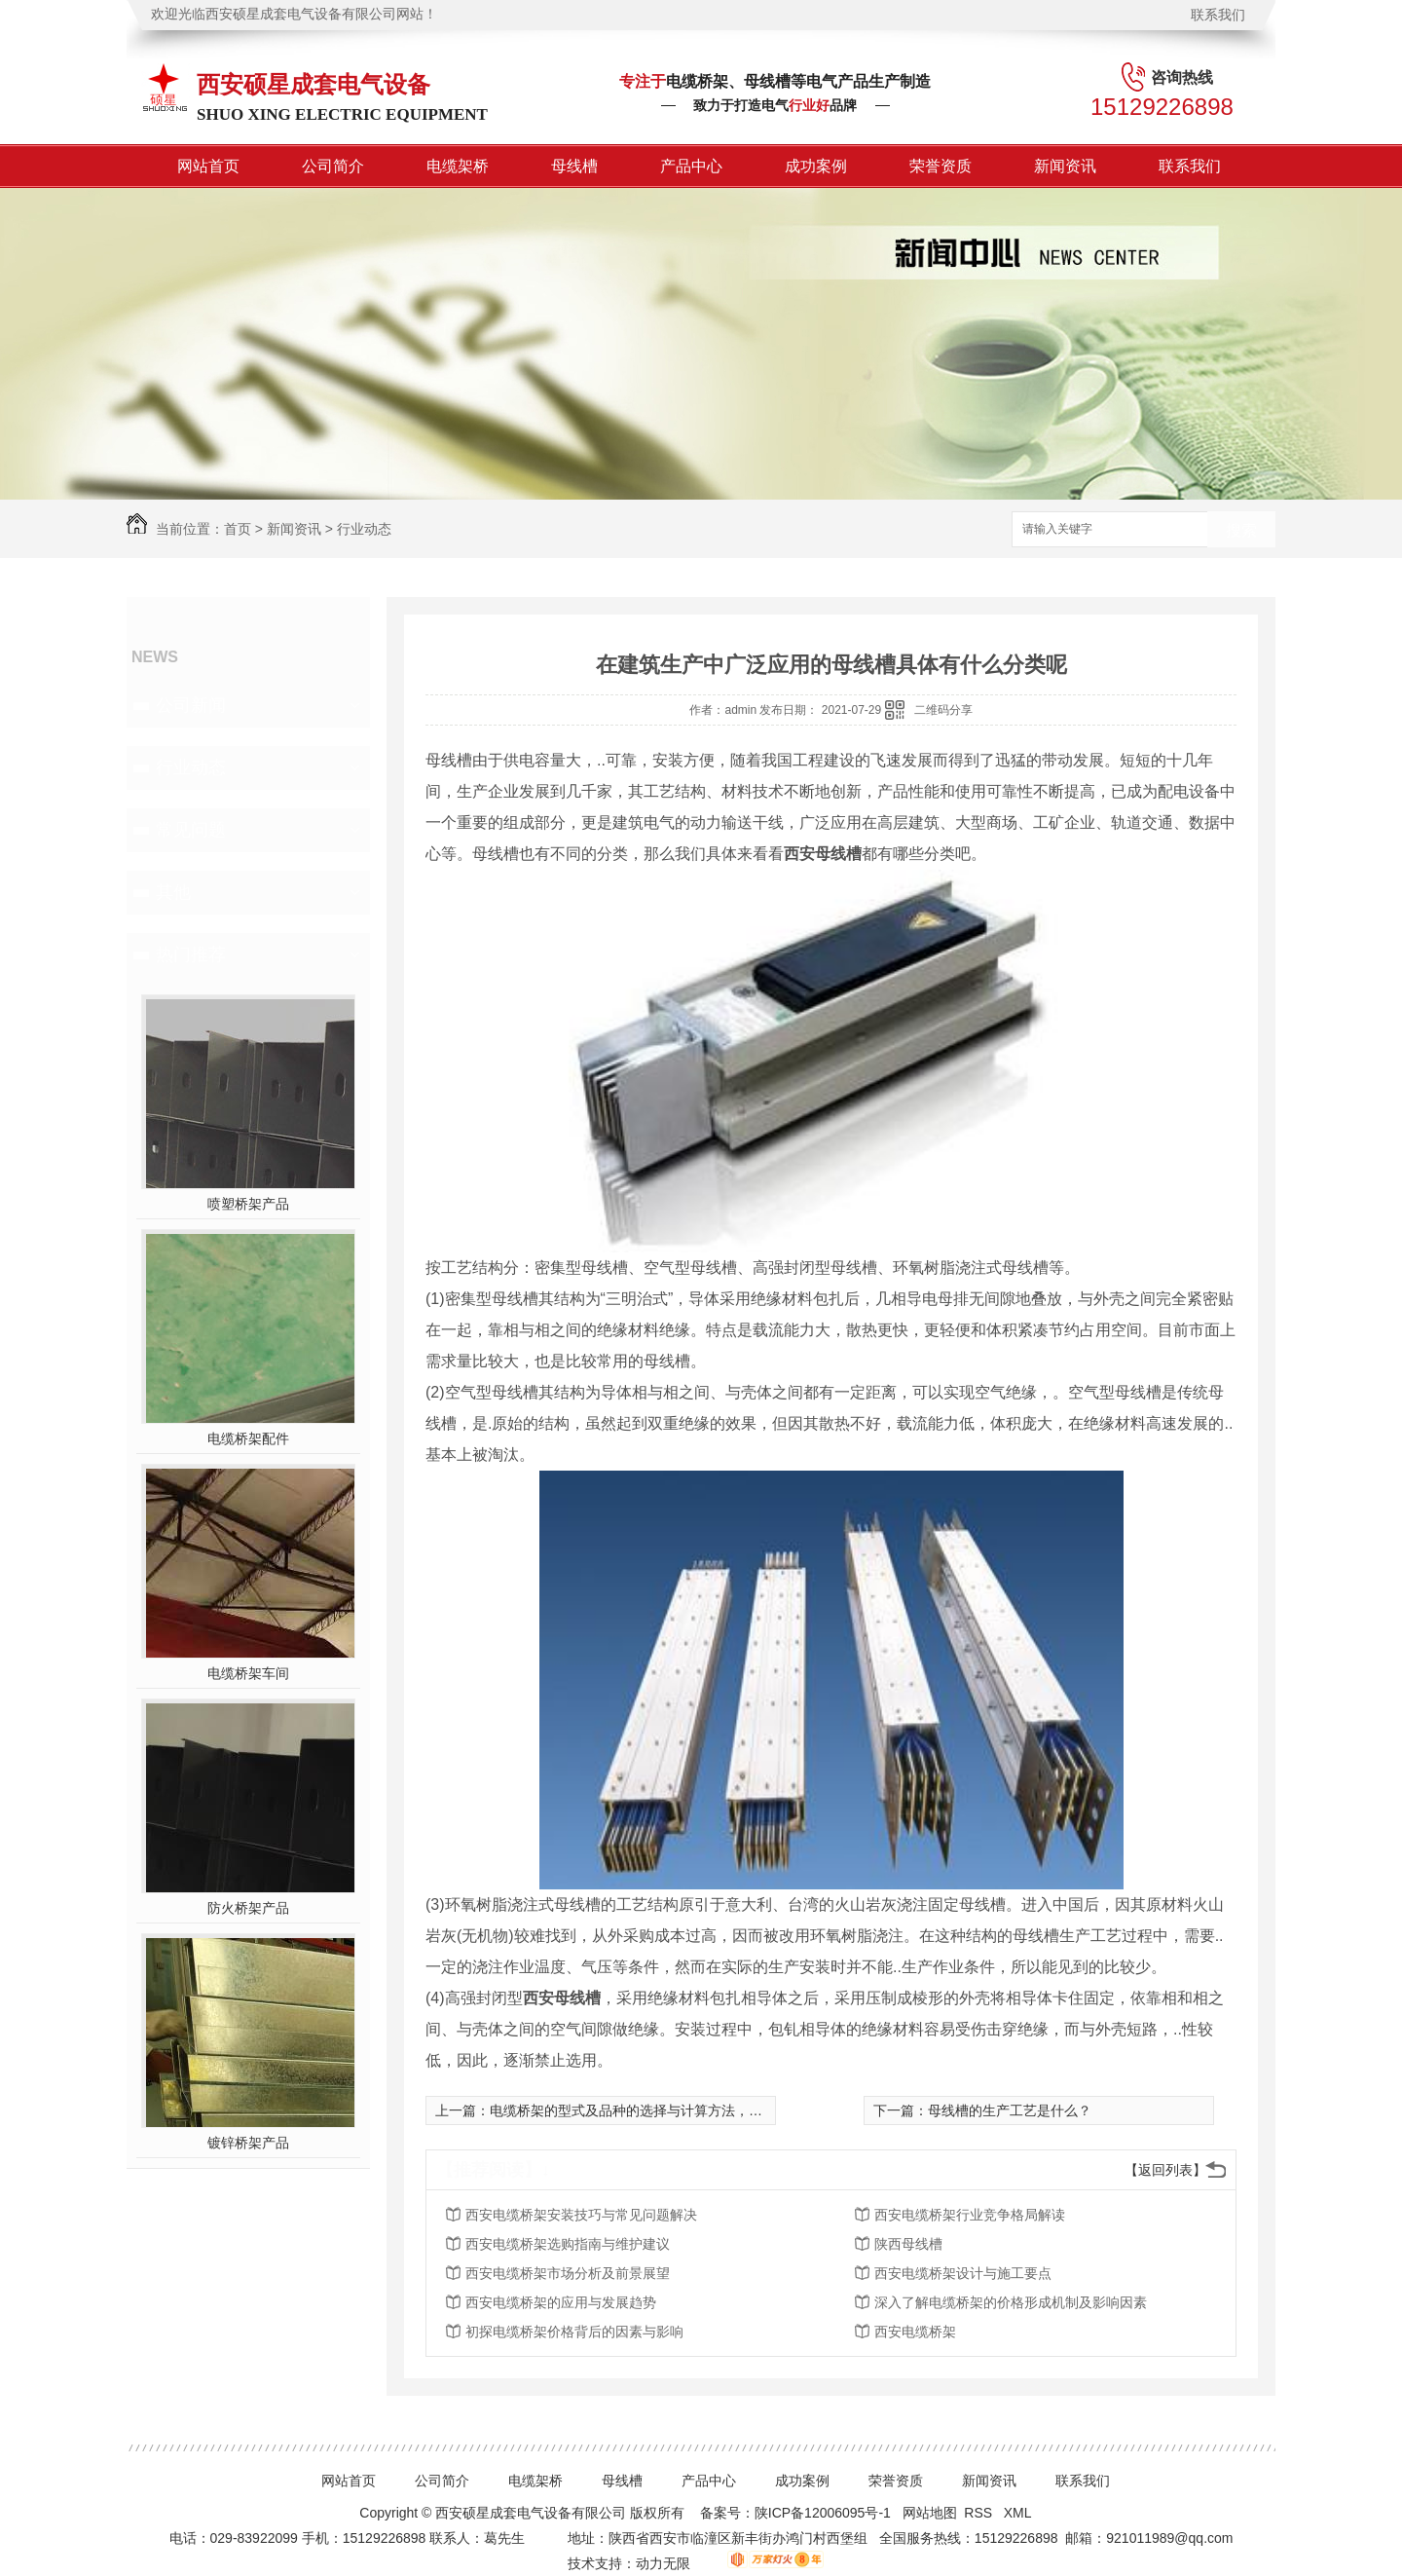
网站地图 (930, 2512)
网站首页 (208, 166)
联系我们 (1218, 14)
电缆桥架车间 (248, 1673)
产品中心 (691, 166)
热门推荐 (191, 954)
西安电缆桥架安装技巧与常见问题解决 (581, 2214)
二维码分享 (943, 710)
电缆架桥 (457, 166)
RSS (980, 2512)
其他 (173, 892)
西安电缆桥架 (915, 2331)
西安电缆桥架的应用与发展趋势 (560, 2302)
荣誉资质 (940, 166)
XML (1019, 2512)
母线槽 (574, 166)
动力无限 (663, 2563)
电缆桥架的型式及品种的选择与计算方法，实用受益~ (650, 2110)
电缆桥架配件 (248, 1438)
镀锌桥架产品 (248, 2142)
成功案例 (816, 166)
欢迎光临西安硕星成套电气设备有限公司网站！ (294, 14)
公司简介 (333, 166)
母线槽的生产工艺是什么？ (1009, 2110)
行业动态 (364, 529)
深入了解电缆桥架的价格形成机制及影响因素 (1010, 2302)
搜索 (1241, 530)
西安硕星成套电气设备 (313, 84)
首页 (237, 529)
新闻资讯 (1065, 166)
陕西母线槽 (908, 2244)
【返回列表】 (1165, 2170)
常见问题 (191, 830)
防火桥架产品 (248, 1908)
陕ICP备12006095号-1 (823, 2512)
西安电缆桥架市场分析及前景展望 (567, 2273)
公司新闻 (191, 705)
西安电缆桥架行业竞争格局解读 (969, 2214)
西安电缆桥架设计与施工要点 (963, 2273)
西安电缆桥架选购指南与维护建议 (567, 2244)
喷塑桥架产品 (248, 1204)
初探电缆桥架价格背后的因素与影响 (574, 2331)
